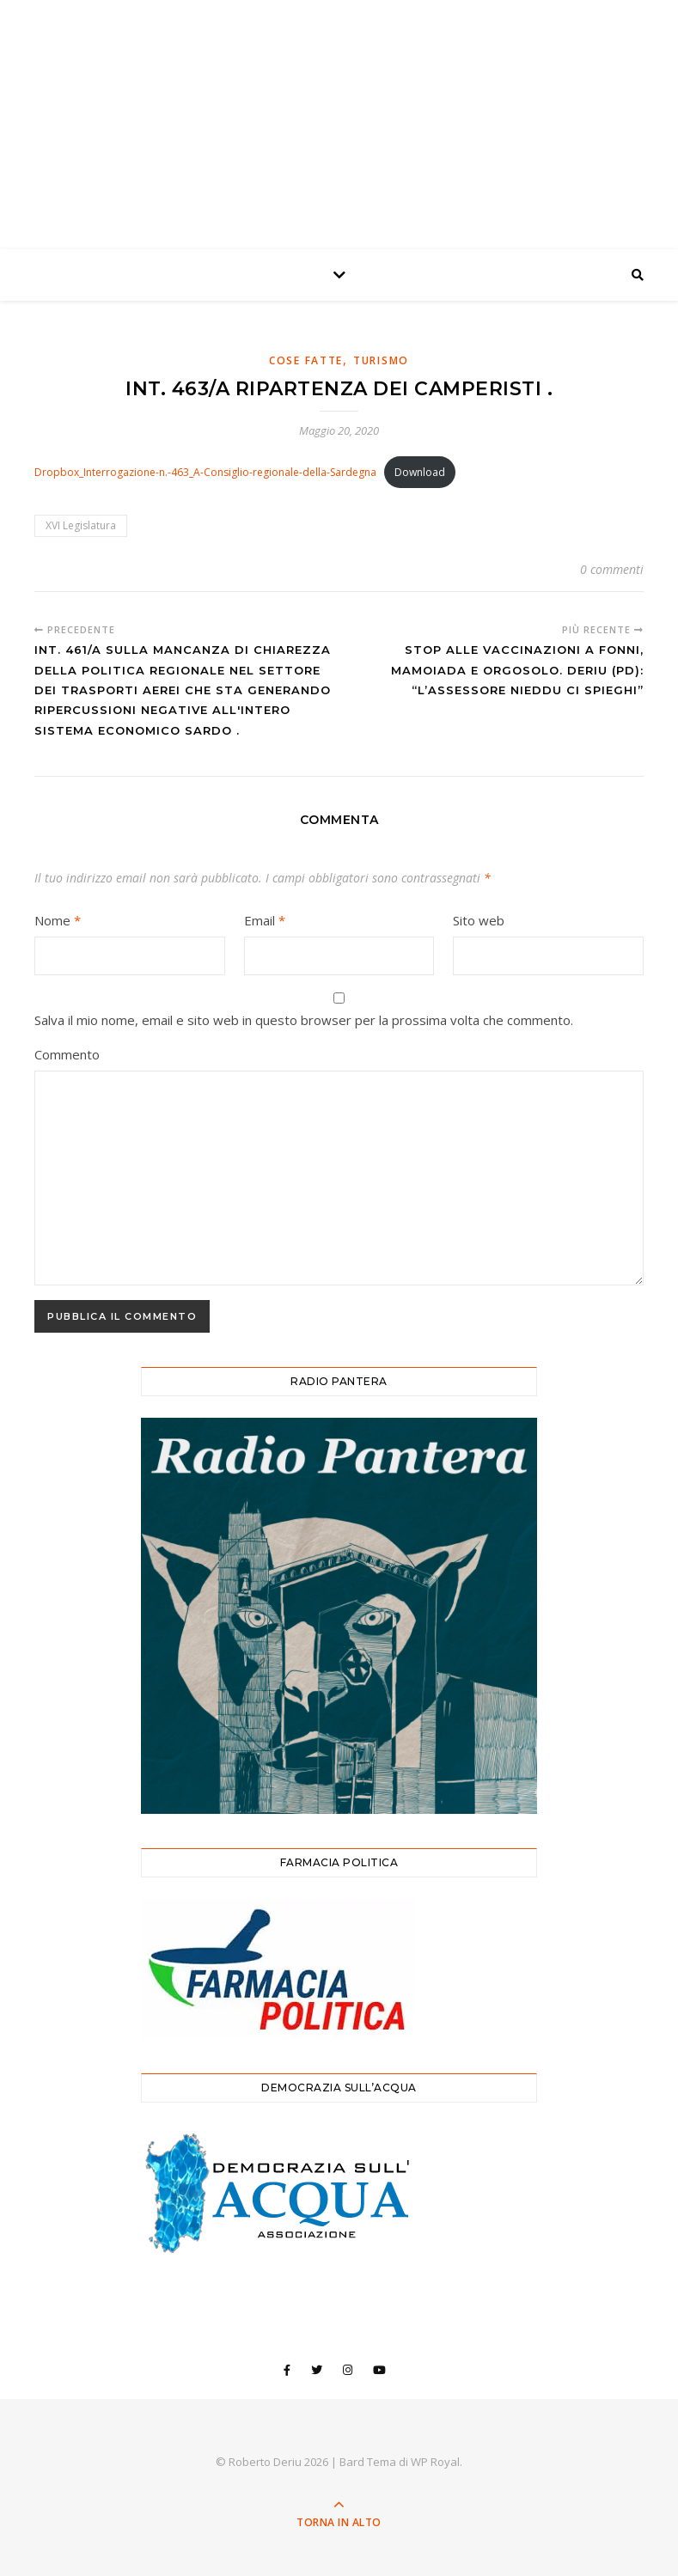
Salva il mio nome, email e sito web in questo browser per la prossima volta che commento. (303, 1020)
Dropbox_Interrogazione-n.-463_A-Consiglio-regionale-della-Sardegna (205, 472)
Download (419, 472)
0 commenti (612, 569)
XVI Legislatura (81, 525)
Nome (57, 920)
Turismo (381, 360)
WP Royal (435, 2461)
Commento (67, 1054)
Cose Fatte (306, 360)
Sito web (478, 920)
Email (264, 920)
